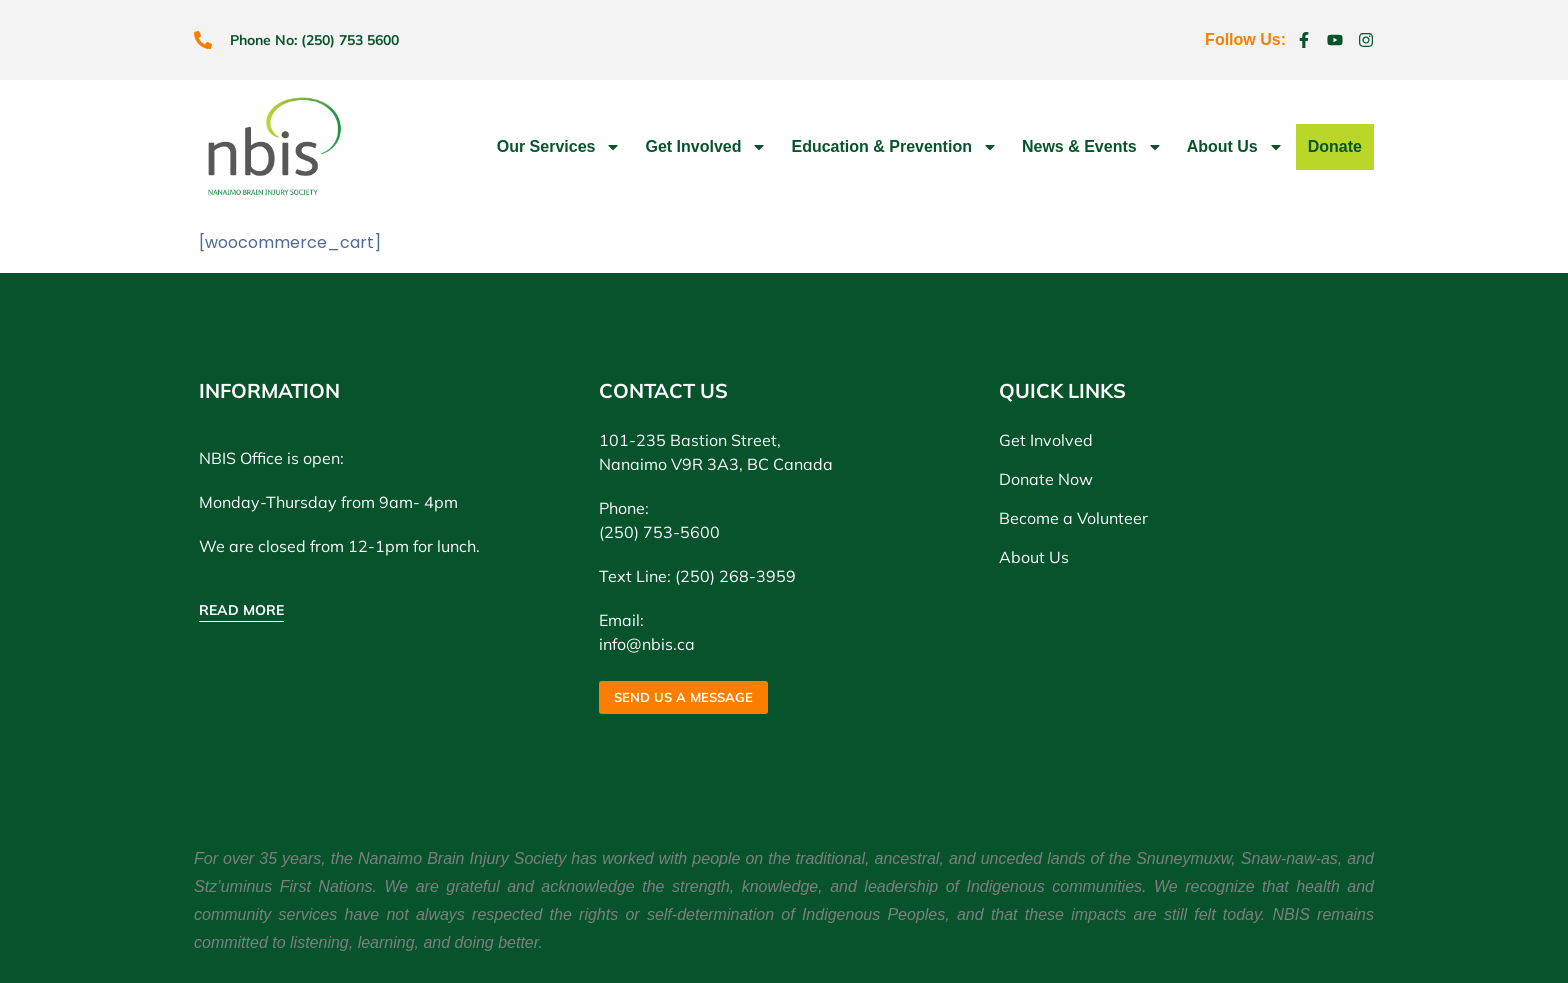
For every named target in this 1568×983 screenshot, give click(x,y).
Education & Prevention (894, 147)
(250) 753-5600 (659, 532)
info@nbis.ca (647, 644)
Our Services (559, 147)
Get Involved (706, 147)
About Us (1235, 147)
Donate (1335, 146)
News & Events (1092, 147)
